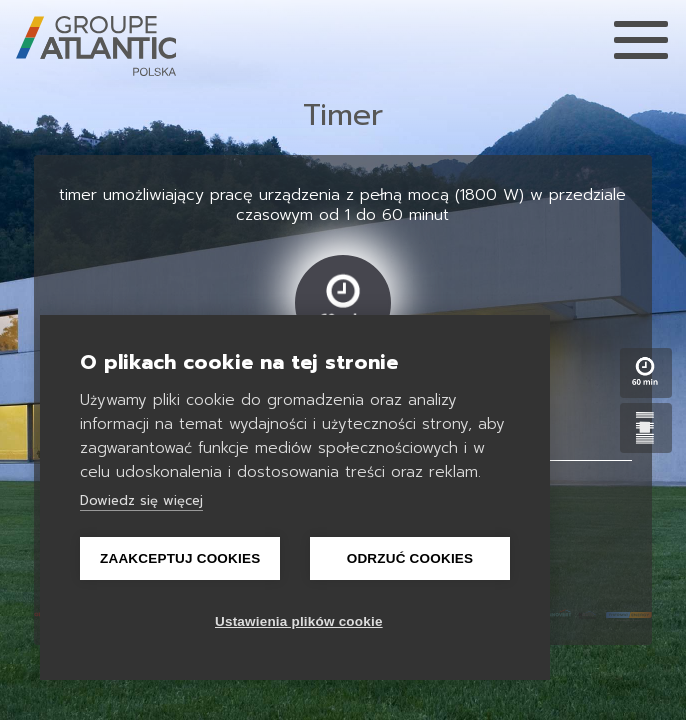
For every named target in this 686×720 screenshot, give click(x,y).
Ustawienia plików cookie (299, 621)
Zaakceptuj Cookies (180, 558)
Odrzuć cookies (410, 558)
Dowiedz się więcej (141, 500)
